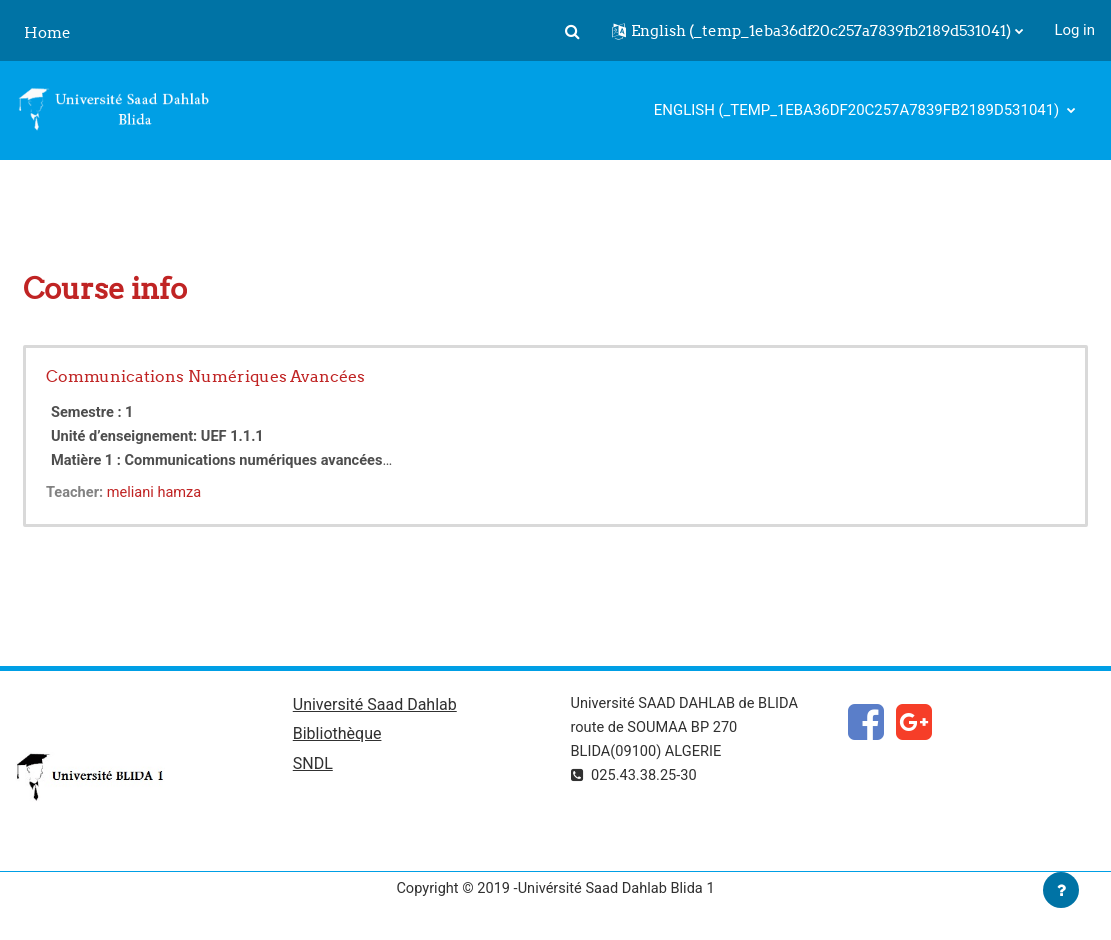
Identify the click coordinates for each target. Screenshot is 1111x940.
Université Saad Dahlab (375, 705)
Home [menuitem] (47, 32)
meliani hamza (156, 492)
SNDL (313, 766)
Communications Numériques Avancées (205, 376)
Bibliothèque (337, 736)
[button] (572, 31)
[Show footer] (1061, 890)
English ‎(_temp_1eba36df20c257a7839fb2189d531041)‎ (858, 110)
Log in (1074, 30)
